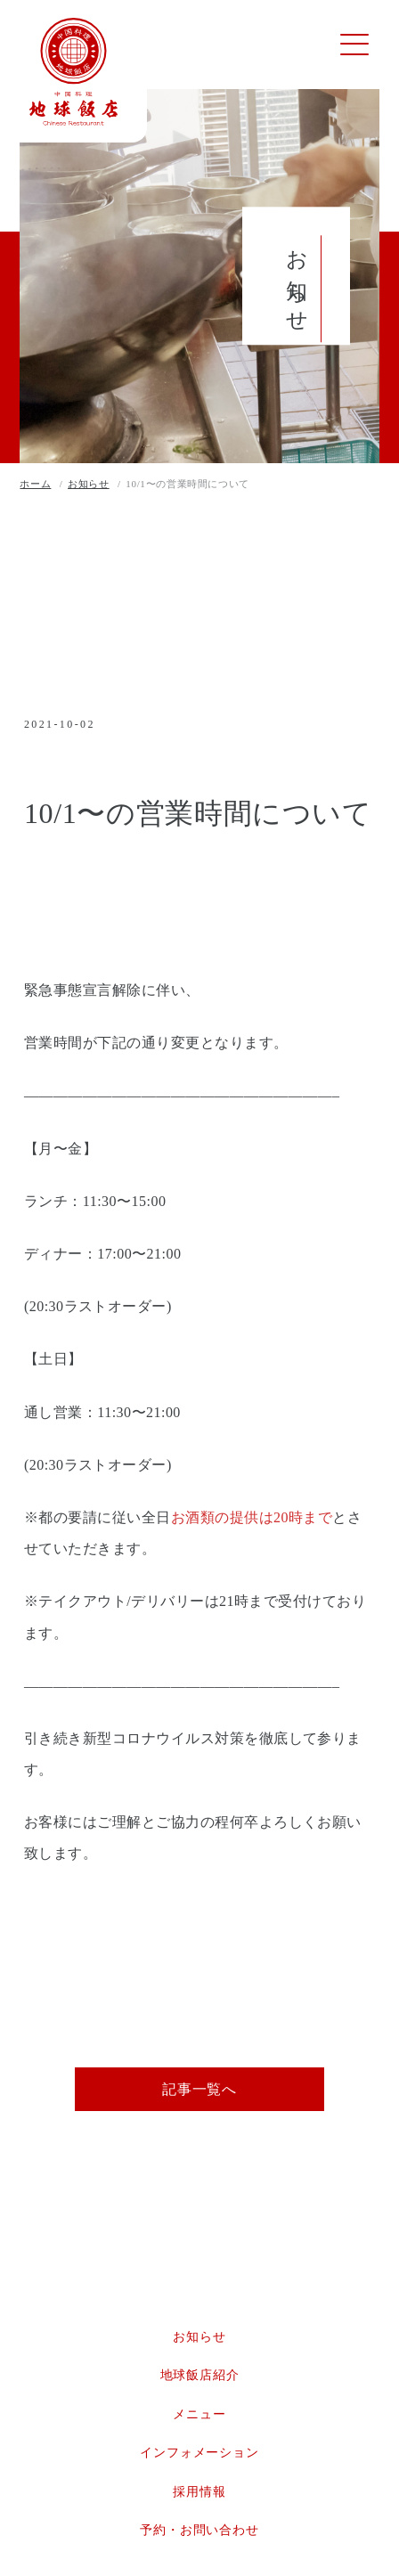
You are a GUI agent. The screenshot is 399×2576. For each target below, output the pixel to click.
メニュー (199, 2418)
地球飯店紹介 (200, 2380)
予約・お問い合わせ (199, 2535)
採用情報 (199, 2496)
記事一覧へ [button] (199, 2093)
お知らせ (199, 2341)
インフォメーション (199, 2458)
